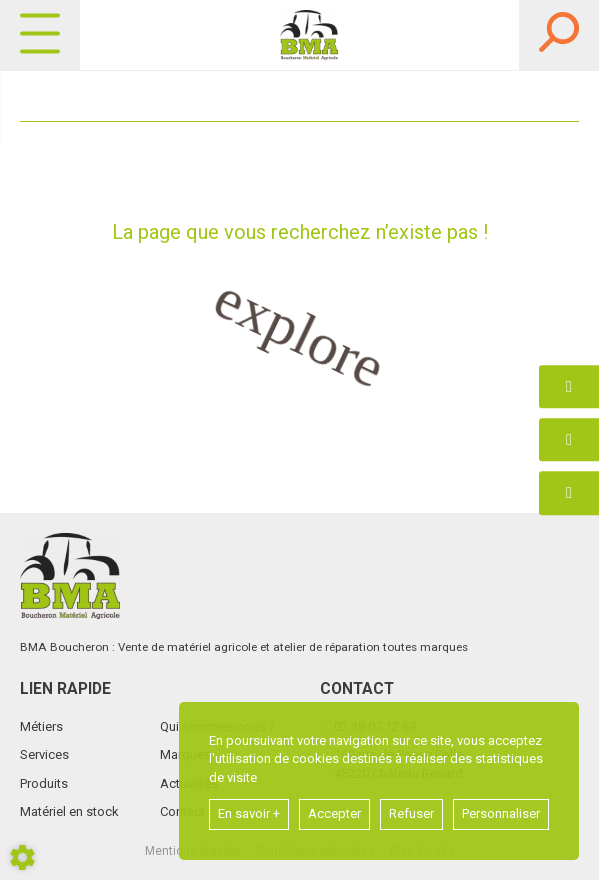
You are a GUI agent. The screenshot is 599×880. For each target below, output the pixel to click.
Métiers (41, 726)
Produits (44, 783)
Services (44, 754)
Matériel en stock (69, 811)
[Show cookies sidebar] (22, 857)
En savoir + (249, 813)
